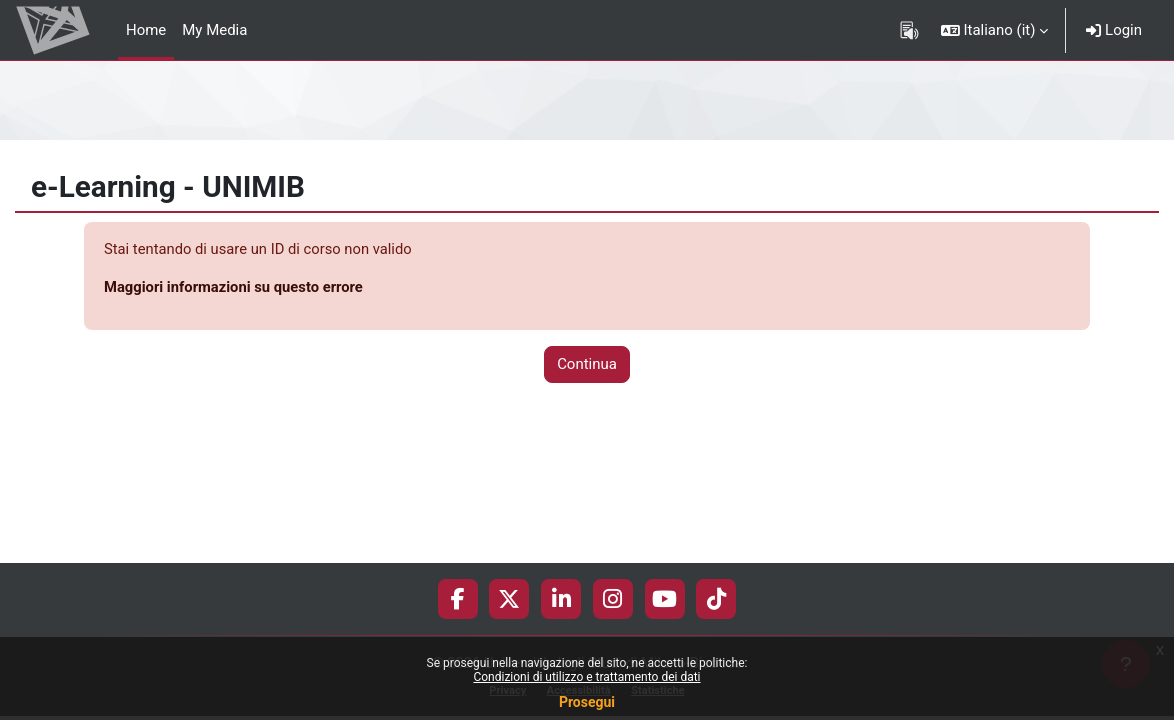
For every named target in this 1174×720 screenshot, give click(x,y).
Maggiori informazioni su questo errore (235, 287)
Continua (587, 365)
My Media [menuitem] (214, 30)
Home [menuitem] (146, 30)
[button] (995, 30)
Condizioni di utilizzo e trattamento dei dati (586, 677)
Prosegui (587, 702)
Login (1114, 30)
